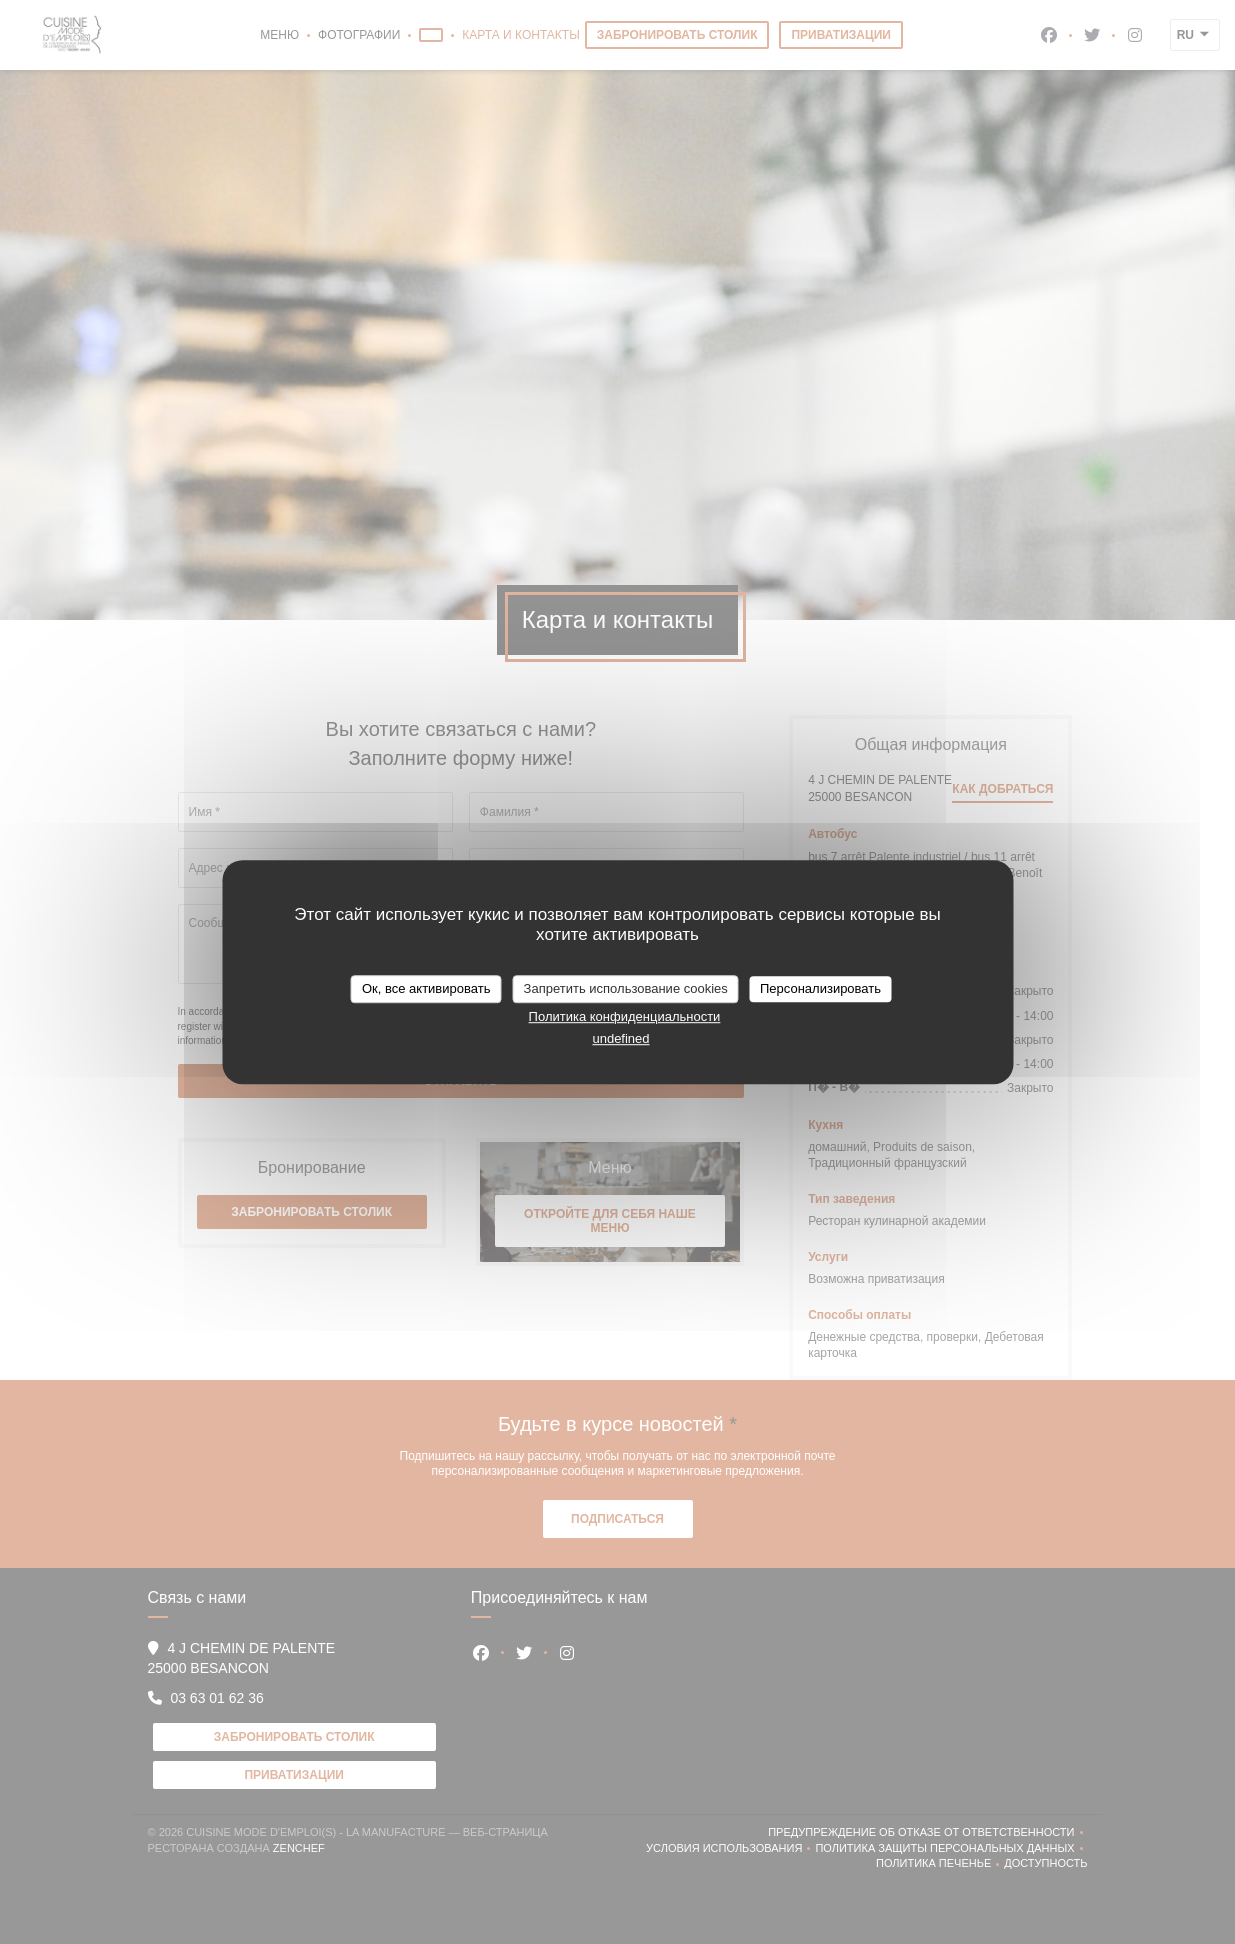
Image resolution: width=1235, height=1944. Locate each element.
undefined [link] (620, 1038)
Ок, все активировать (426, 988)
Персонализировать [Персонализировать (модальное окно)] (820, 988)
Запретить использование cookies (626, 988)
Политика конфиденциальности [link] (625, 1016)
